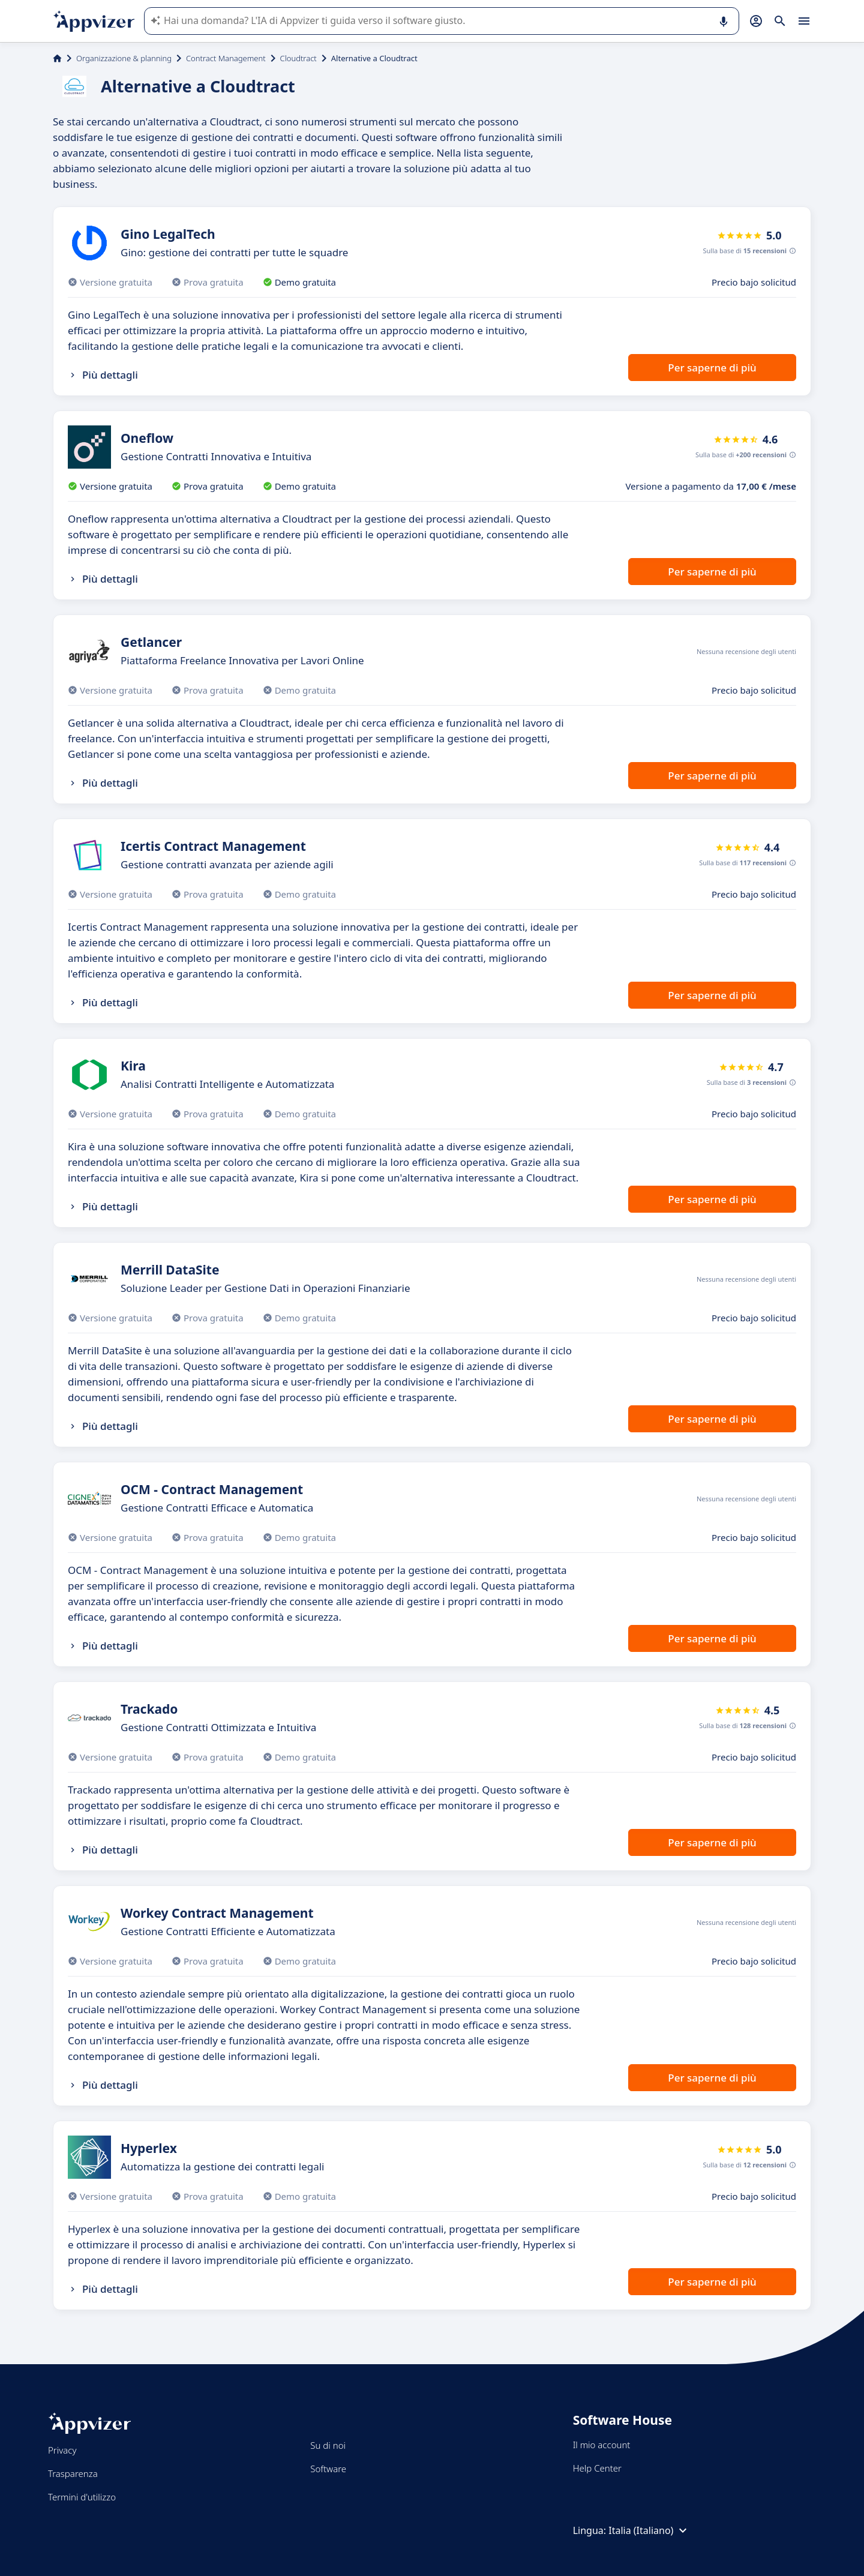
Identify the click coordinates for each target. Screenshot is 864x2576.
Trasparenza (73, 2473)
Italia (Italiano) (649, 2530)
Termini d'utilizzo (82, 2497)
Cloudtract (298, 58)
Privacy (62, 2450)
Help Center (597, 2468)
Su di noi (328, 2445)
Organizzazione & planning (124, 58)
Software (328, 2469)
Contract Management (226, 58)
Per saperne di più (712, 367)
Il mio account (602, 2445)
